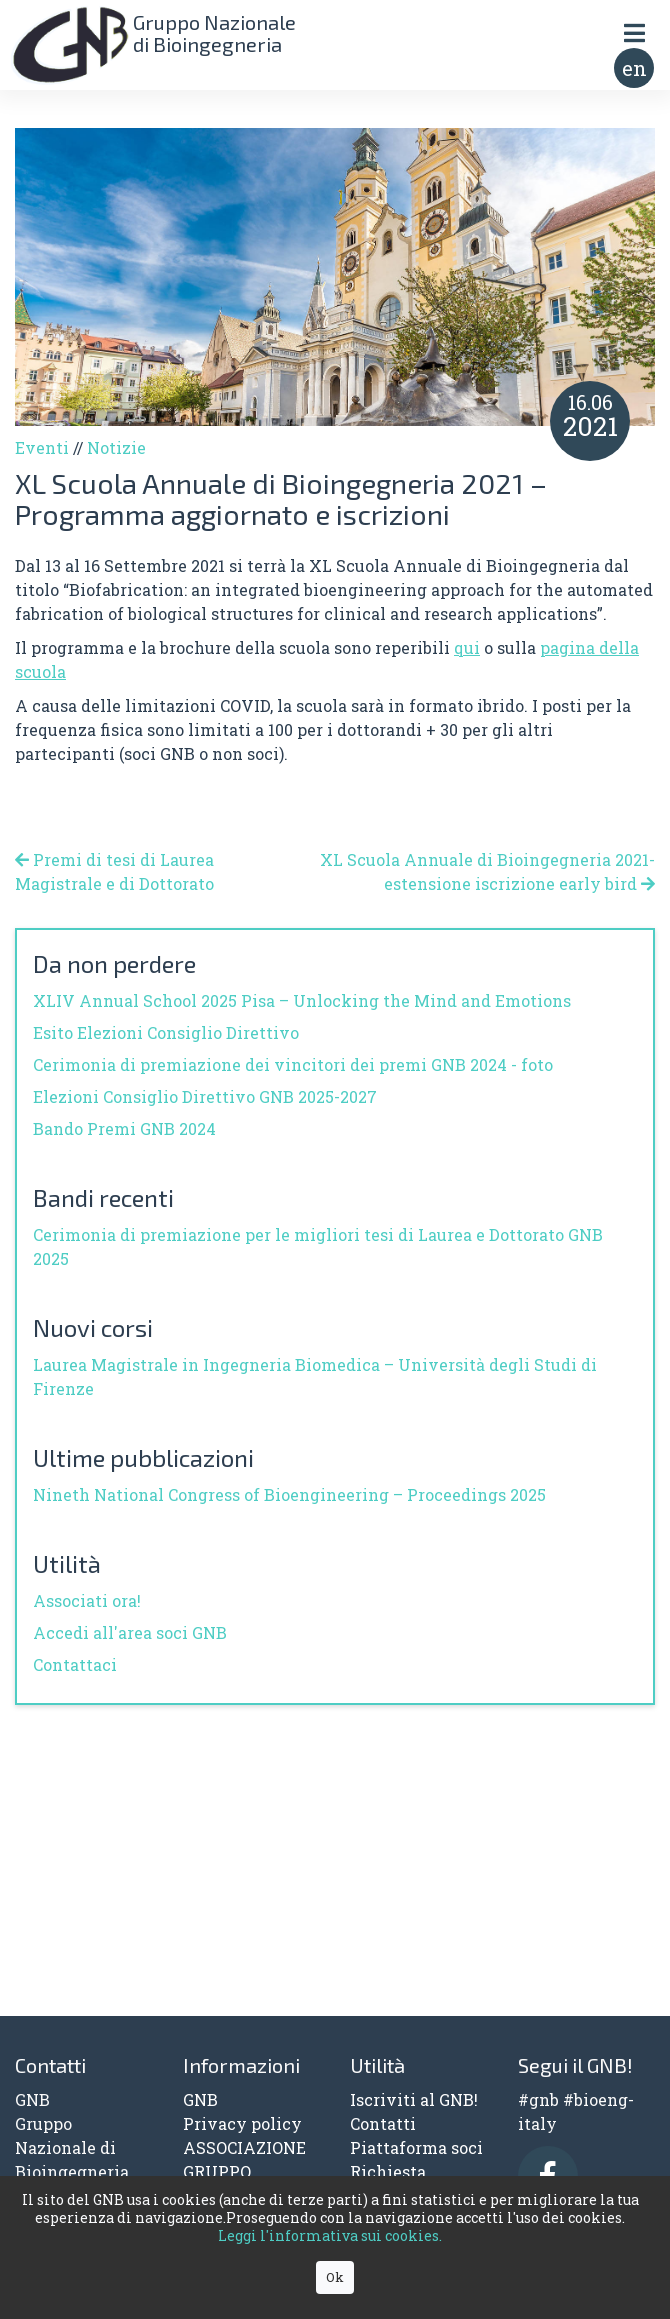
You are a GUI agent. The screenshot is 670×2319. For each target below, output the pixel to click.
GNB (200, 2099)
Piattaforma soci (416, 2147)
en (634, 68)
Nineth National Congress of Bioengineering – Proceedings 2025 (289, 1494)
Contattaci (75, 1664)
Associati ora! (87, 1600)
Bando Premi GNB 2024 (124, 1128)
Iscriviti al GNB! (414, 2099)
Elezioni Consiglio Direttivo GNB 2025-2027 (205, 1096)
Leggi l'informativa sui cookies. (330, 2235)
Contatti (383, 2123)
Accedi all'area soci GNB (130, 1632)
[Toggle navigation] (634, 32)
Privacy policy (242, 2123)
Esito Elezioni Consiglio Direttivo (166, 1032)
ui (472, 647)
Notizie (116, 447)
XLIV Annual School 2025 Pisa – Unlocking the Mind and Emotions (302, 1000)
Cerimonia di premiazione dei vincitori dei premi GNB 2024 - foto (293, 1064)
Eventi (42, 447)
